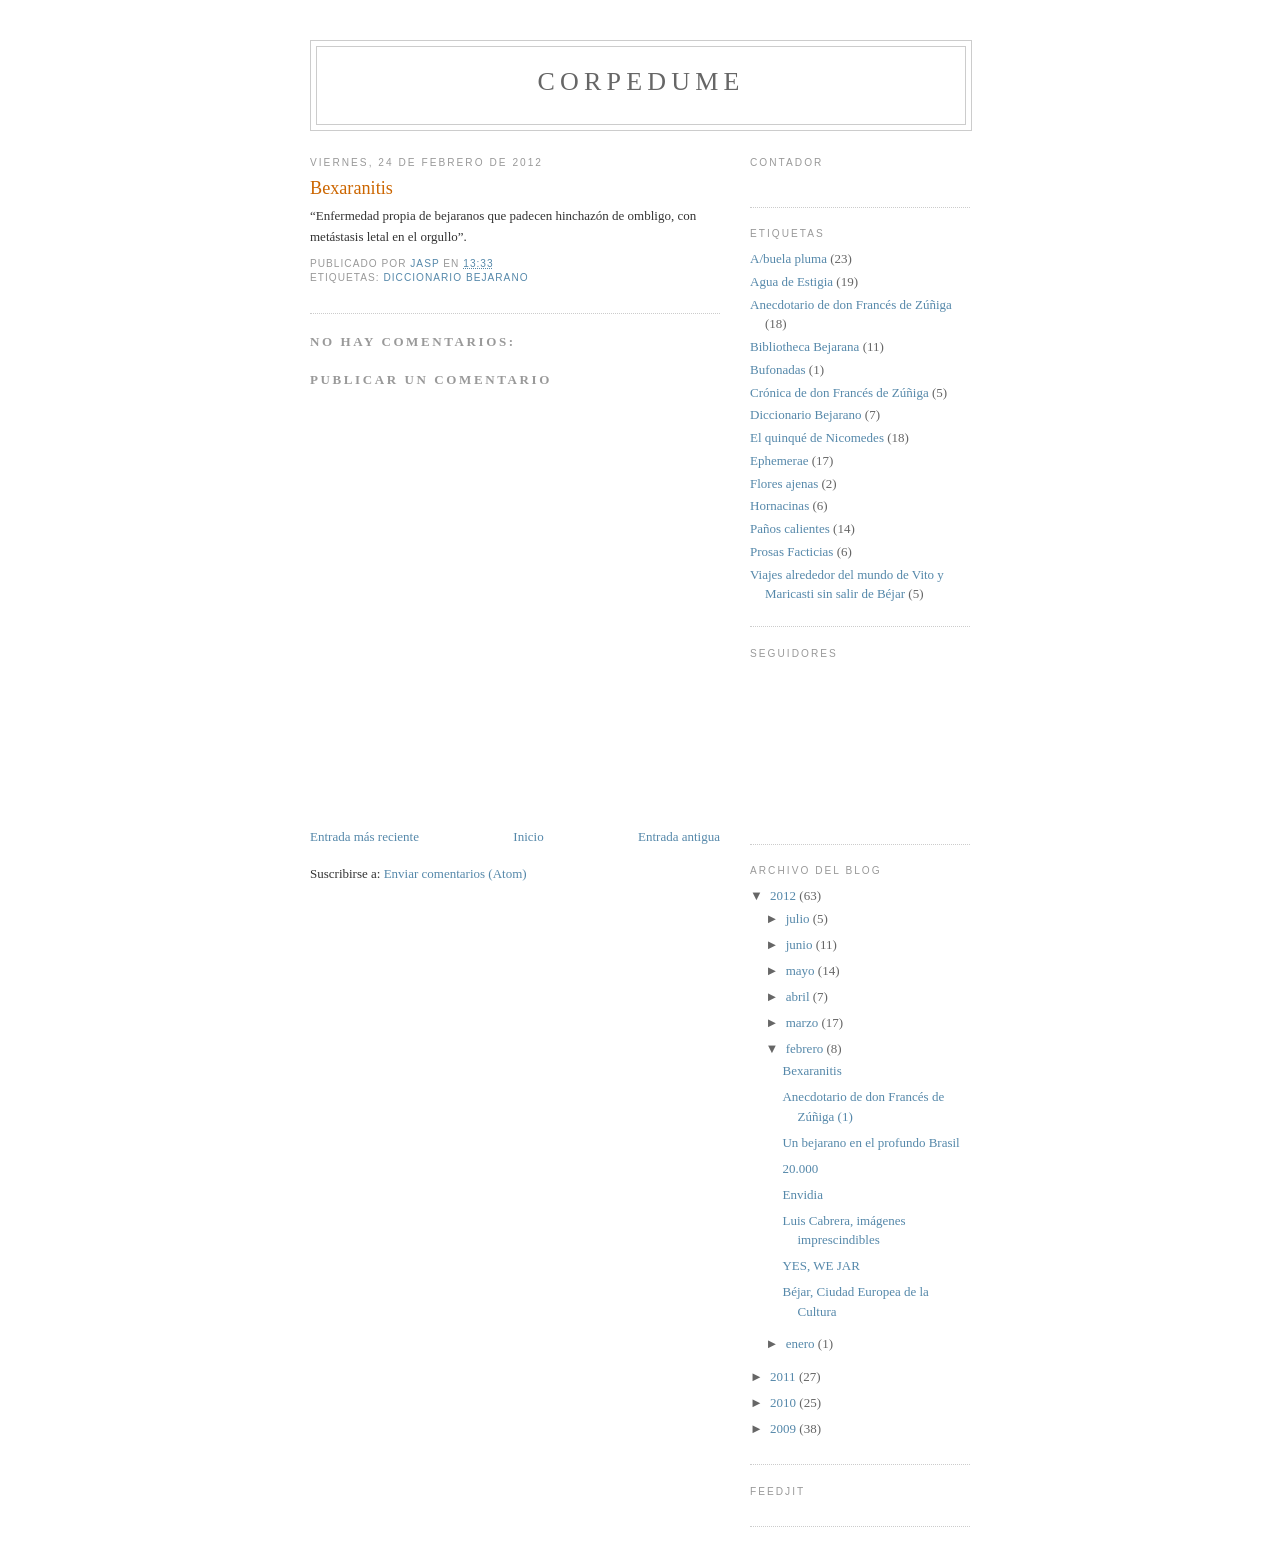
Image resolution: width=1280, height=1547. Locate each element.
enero (802, 1343)
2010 (784, 1402)
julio (799, 918)
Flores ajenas (784, 483)
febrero (806, 1048)
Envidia (802, 1194)
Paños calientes (790, 528)
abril (799, 996)
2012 (784, 895)
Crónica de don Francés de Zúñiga (839, 392)
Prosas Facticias (791, 551)
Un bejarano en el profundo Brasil (870, 1142)
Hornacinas (779, 505)
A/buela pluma (788, 258)
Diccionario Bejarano (455, 277)
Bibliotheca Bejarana (804, 346)
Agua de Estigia (791, 281)
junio (801, 944)
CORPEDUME (640, 81)
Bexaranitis (811, 1070)
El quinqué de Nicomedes (817, 437)
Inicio (528, 836)
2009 (784, 1428)
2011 (784, 1376)
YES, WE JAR (820, 1265)
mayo (802, 970)
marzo (804, 1022)
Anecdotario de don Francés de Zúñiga (851, 304)
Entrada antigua (679, 836)
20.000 (800, 1168)
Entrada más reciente (364, 836)
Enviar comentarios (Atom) (455, 873)
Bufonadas (778, 369)
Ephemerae (779, 460)
